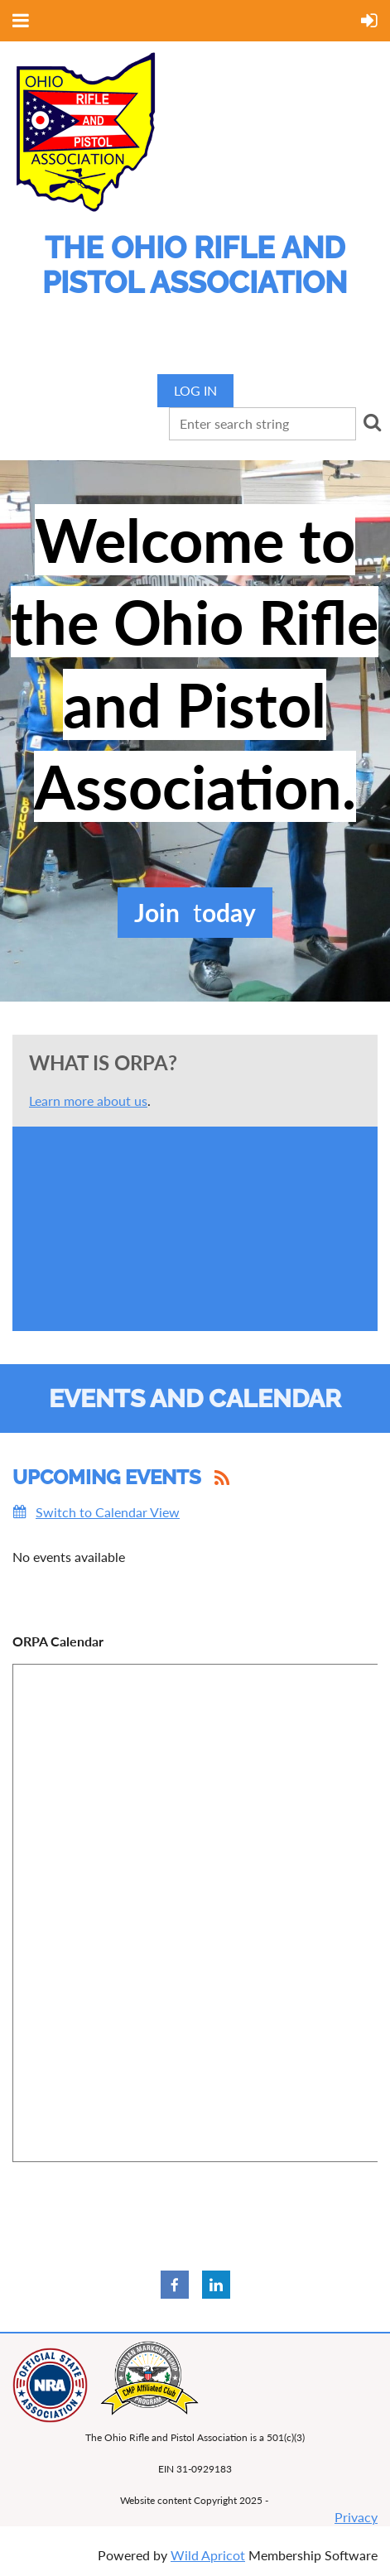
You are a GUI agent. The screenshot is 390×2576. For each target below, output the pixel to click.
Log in (195, 390)
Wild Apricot (208, 2555)
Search (372, 422)
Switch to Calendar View (108, 1512)
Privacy (356, 2517)
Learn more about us (88, 1100)
